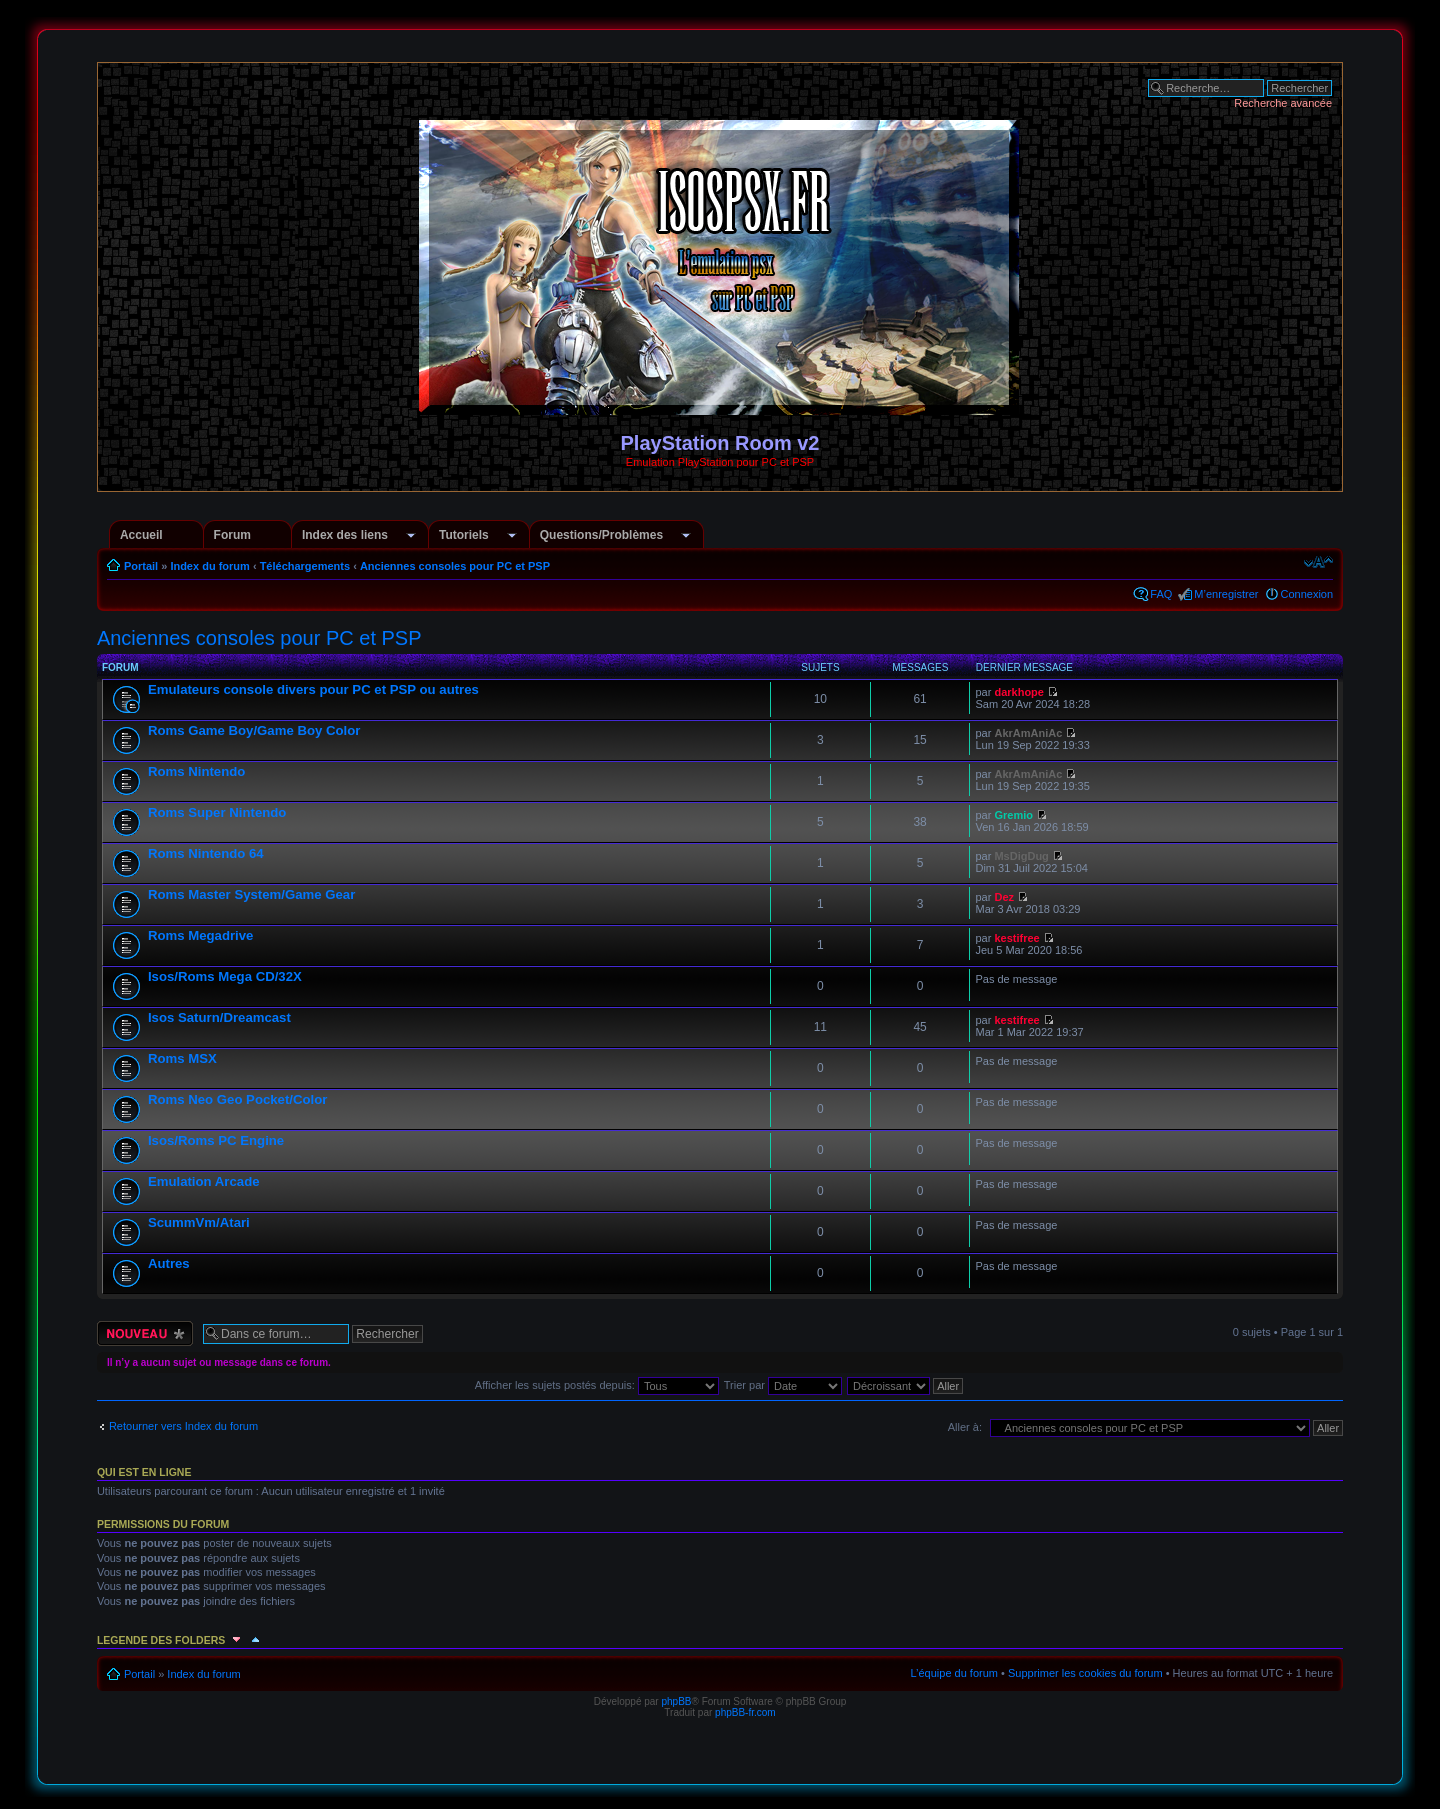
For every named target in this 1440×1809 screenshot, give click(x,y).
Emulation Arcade (204, 1181)
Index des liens (345, 535)
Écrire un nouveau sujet (145, 1333)
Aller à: (965, 1427)
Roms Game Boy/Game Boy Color (254, 730)
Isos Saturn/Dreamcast (219, 1017)
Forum (232, 535)
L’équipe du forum (954, 1673)
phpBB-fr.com (745, 1712)
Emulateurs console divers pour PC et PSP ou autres (313, 689)
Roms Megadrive (201, 935)
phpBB (676, 1701)
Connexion (1307, 594)
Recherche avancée (1283, 103)
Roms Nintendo (196, 771)
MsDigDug (1021, 856)
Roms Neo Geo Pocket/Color (238, 1099)
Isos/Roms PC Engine (216, 1140)
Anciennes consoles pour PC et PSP (455, 566)
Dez (1004, 897)
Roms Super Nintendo (217, 812)
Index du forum (209, 566)
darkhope (1019, 692)
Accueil (141, 535)
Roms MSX (182, 1058)
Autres (169, 1263)
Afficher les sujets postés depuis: (597, 1385)
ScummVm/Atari (199, 1222)
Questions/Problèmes (601, 535)
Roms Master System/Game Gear (251, 894)
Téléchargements (305, 566)
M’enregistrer (1226, 594)
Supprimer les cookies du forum (1085, 1673)
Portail (141, 566)
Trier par (783, 1385)
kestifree (1016, 938)
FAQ (1161, 594)
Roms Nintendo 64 (206, 853)
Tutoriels (464, 535)
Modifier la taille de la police (1318, 562)
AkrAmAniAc (1028, 733)
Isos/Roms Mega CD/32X (225, 976)
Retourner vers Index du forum (183, 1426)
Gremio (1013, 815)
